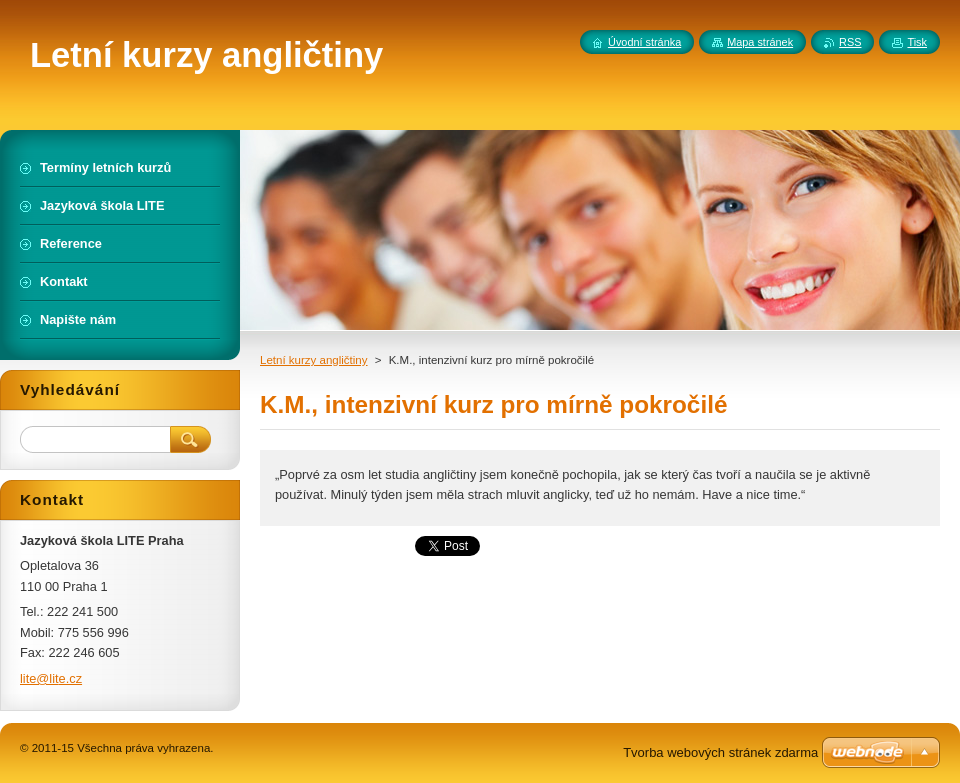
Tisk (917, 42)
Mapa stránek (760, 42)
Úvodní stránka (644, 42)
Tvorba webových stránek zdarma (720, 752)
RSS (850, 42)
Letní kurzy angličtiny (314, 360)
